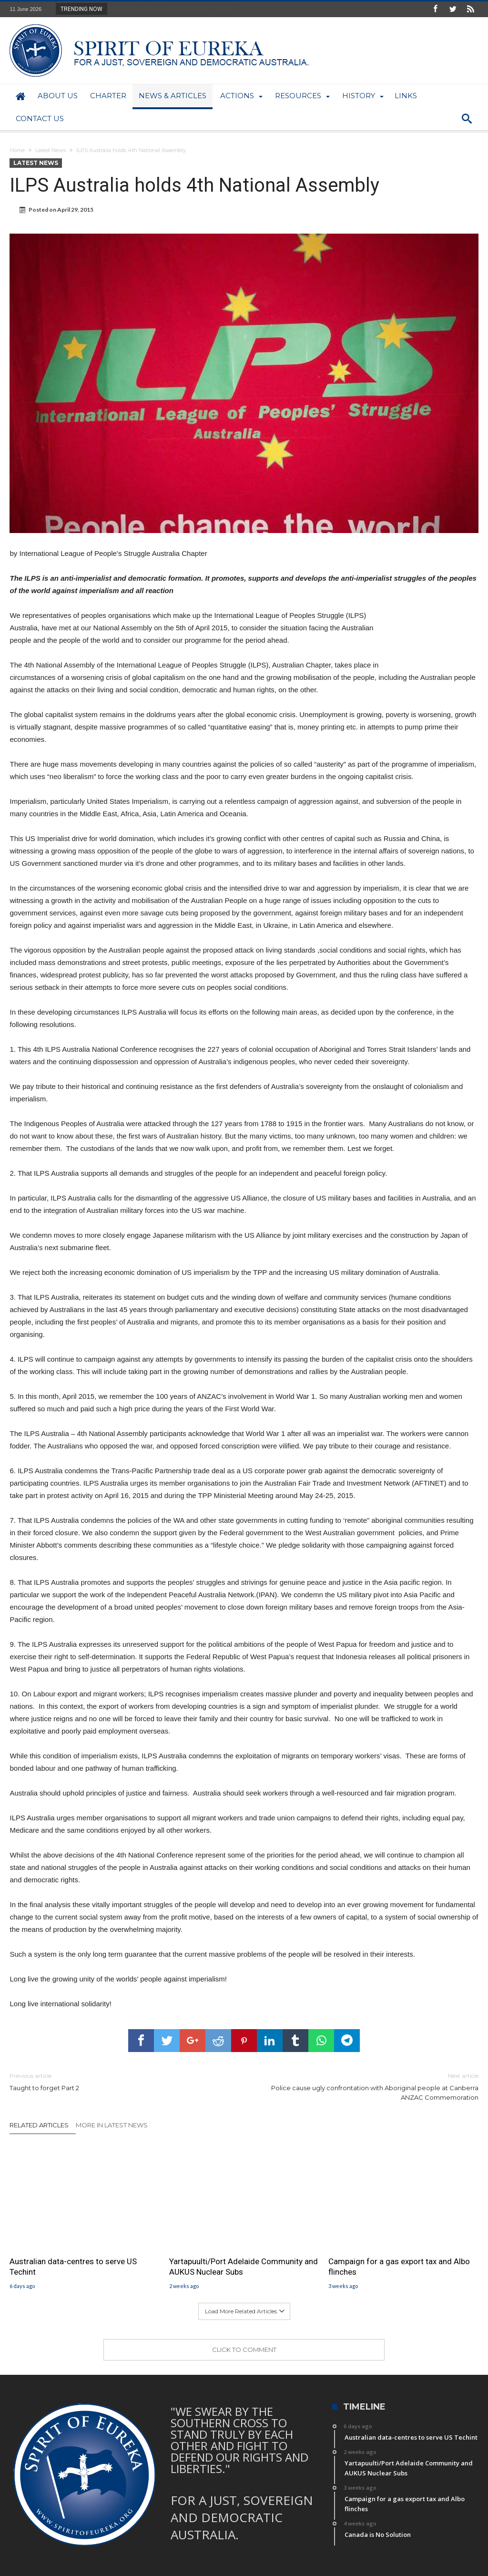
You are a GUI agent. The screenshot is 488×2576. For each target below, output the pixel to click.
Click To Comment (244, 2349)
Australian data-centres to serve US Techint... (173, 8)
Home (17, 150)
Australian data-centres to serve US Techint (73, 2267)
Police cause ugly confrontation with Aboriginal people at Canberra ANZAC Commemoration (368, 2086)
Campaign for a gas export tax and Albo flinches (399, 2267)
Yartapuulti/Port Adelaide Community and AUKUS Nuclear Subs (243, 2267)
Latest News (50, 150)
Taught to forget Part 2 (120, 2081)
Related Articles (39, 2125)
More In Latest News (112, 2125)
